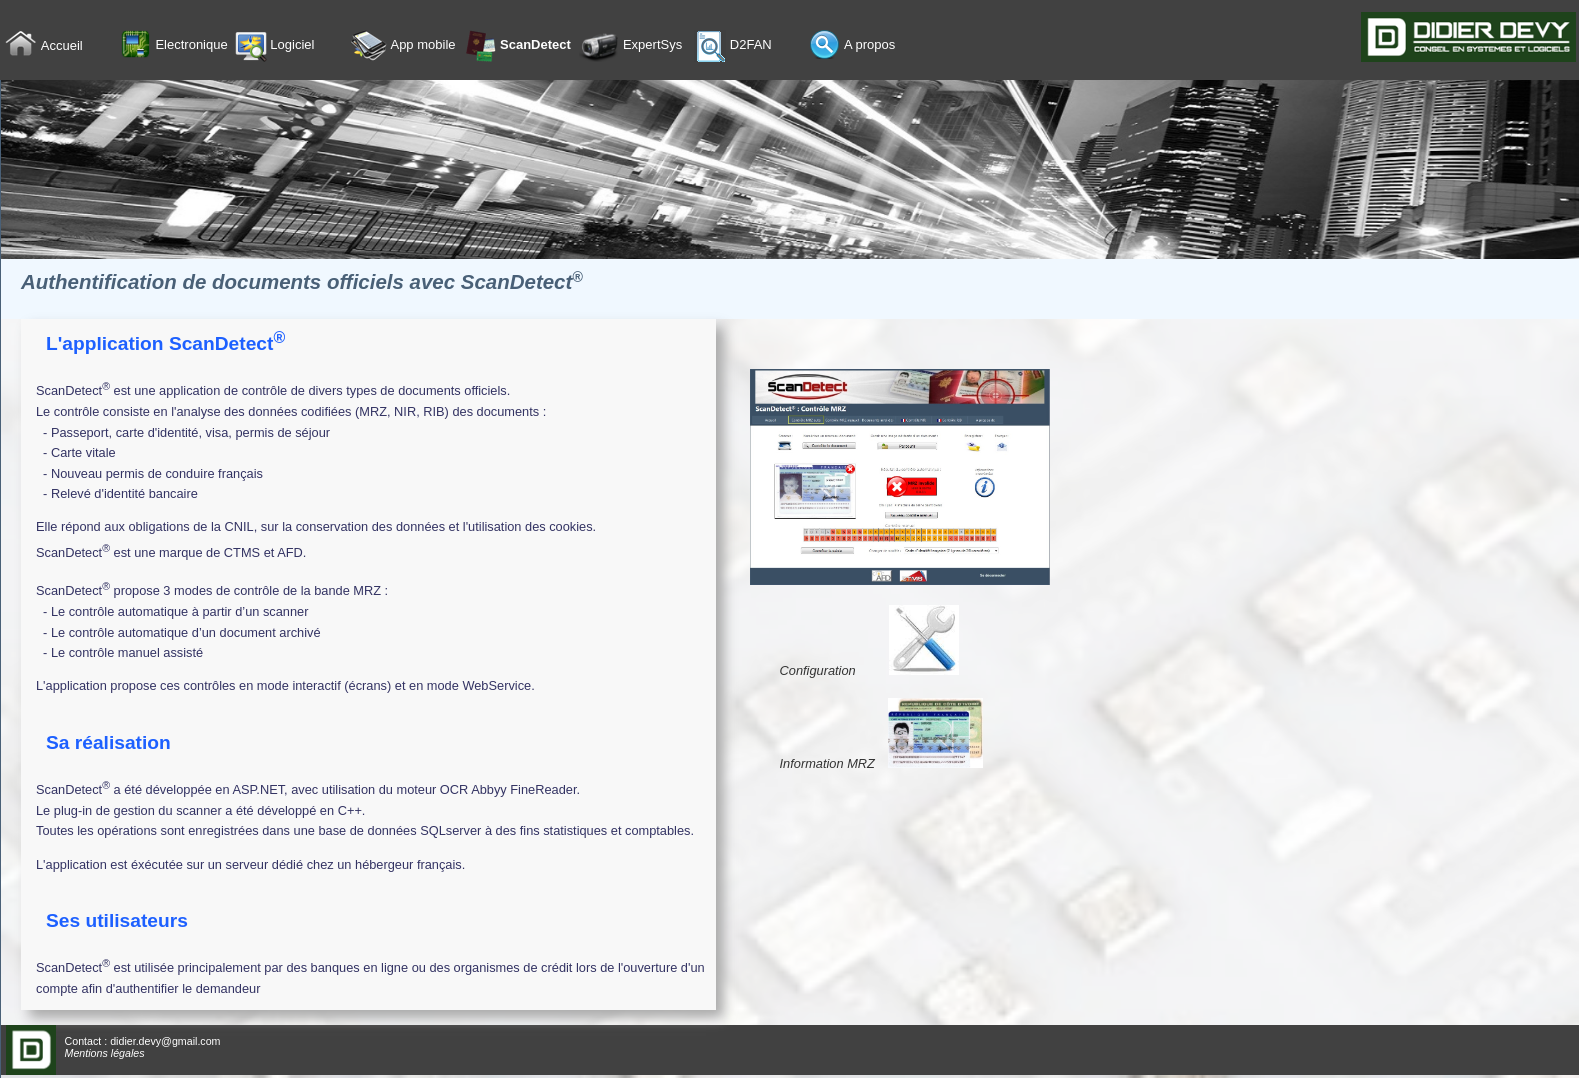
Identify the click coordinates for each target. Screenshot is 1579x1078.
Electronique (174, 46)
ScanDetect (517, 46)
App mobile (403, 46)
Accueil (44, 46)
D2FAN (733, 46)
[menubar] (462, 46)
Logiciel (275, 46)
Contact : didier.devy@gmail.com (143, 1041)
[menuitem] (60, 46)
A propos (852, 46)
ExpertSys (630, 46)
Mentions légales (105, 1053)
